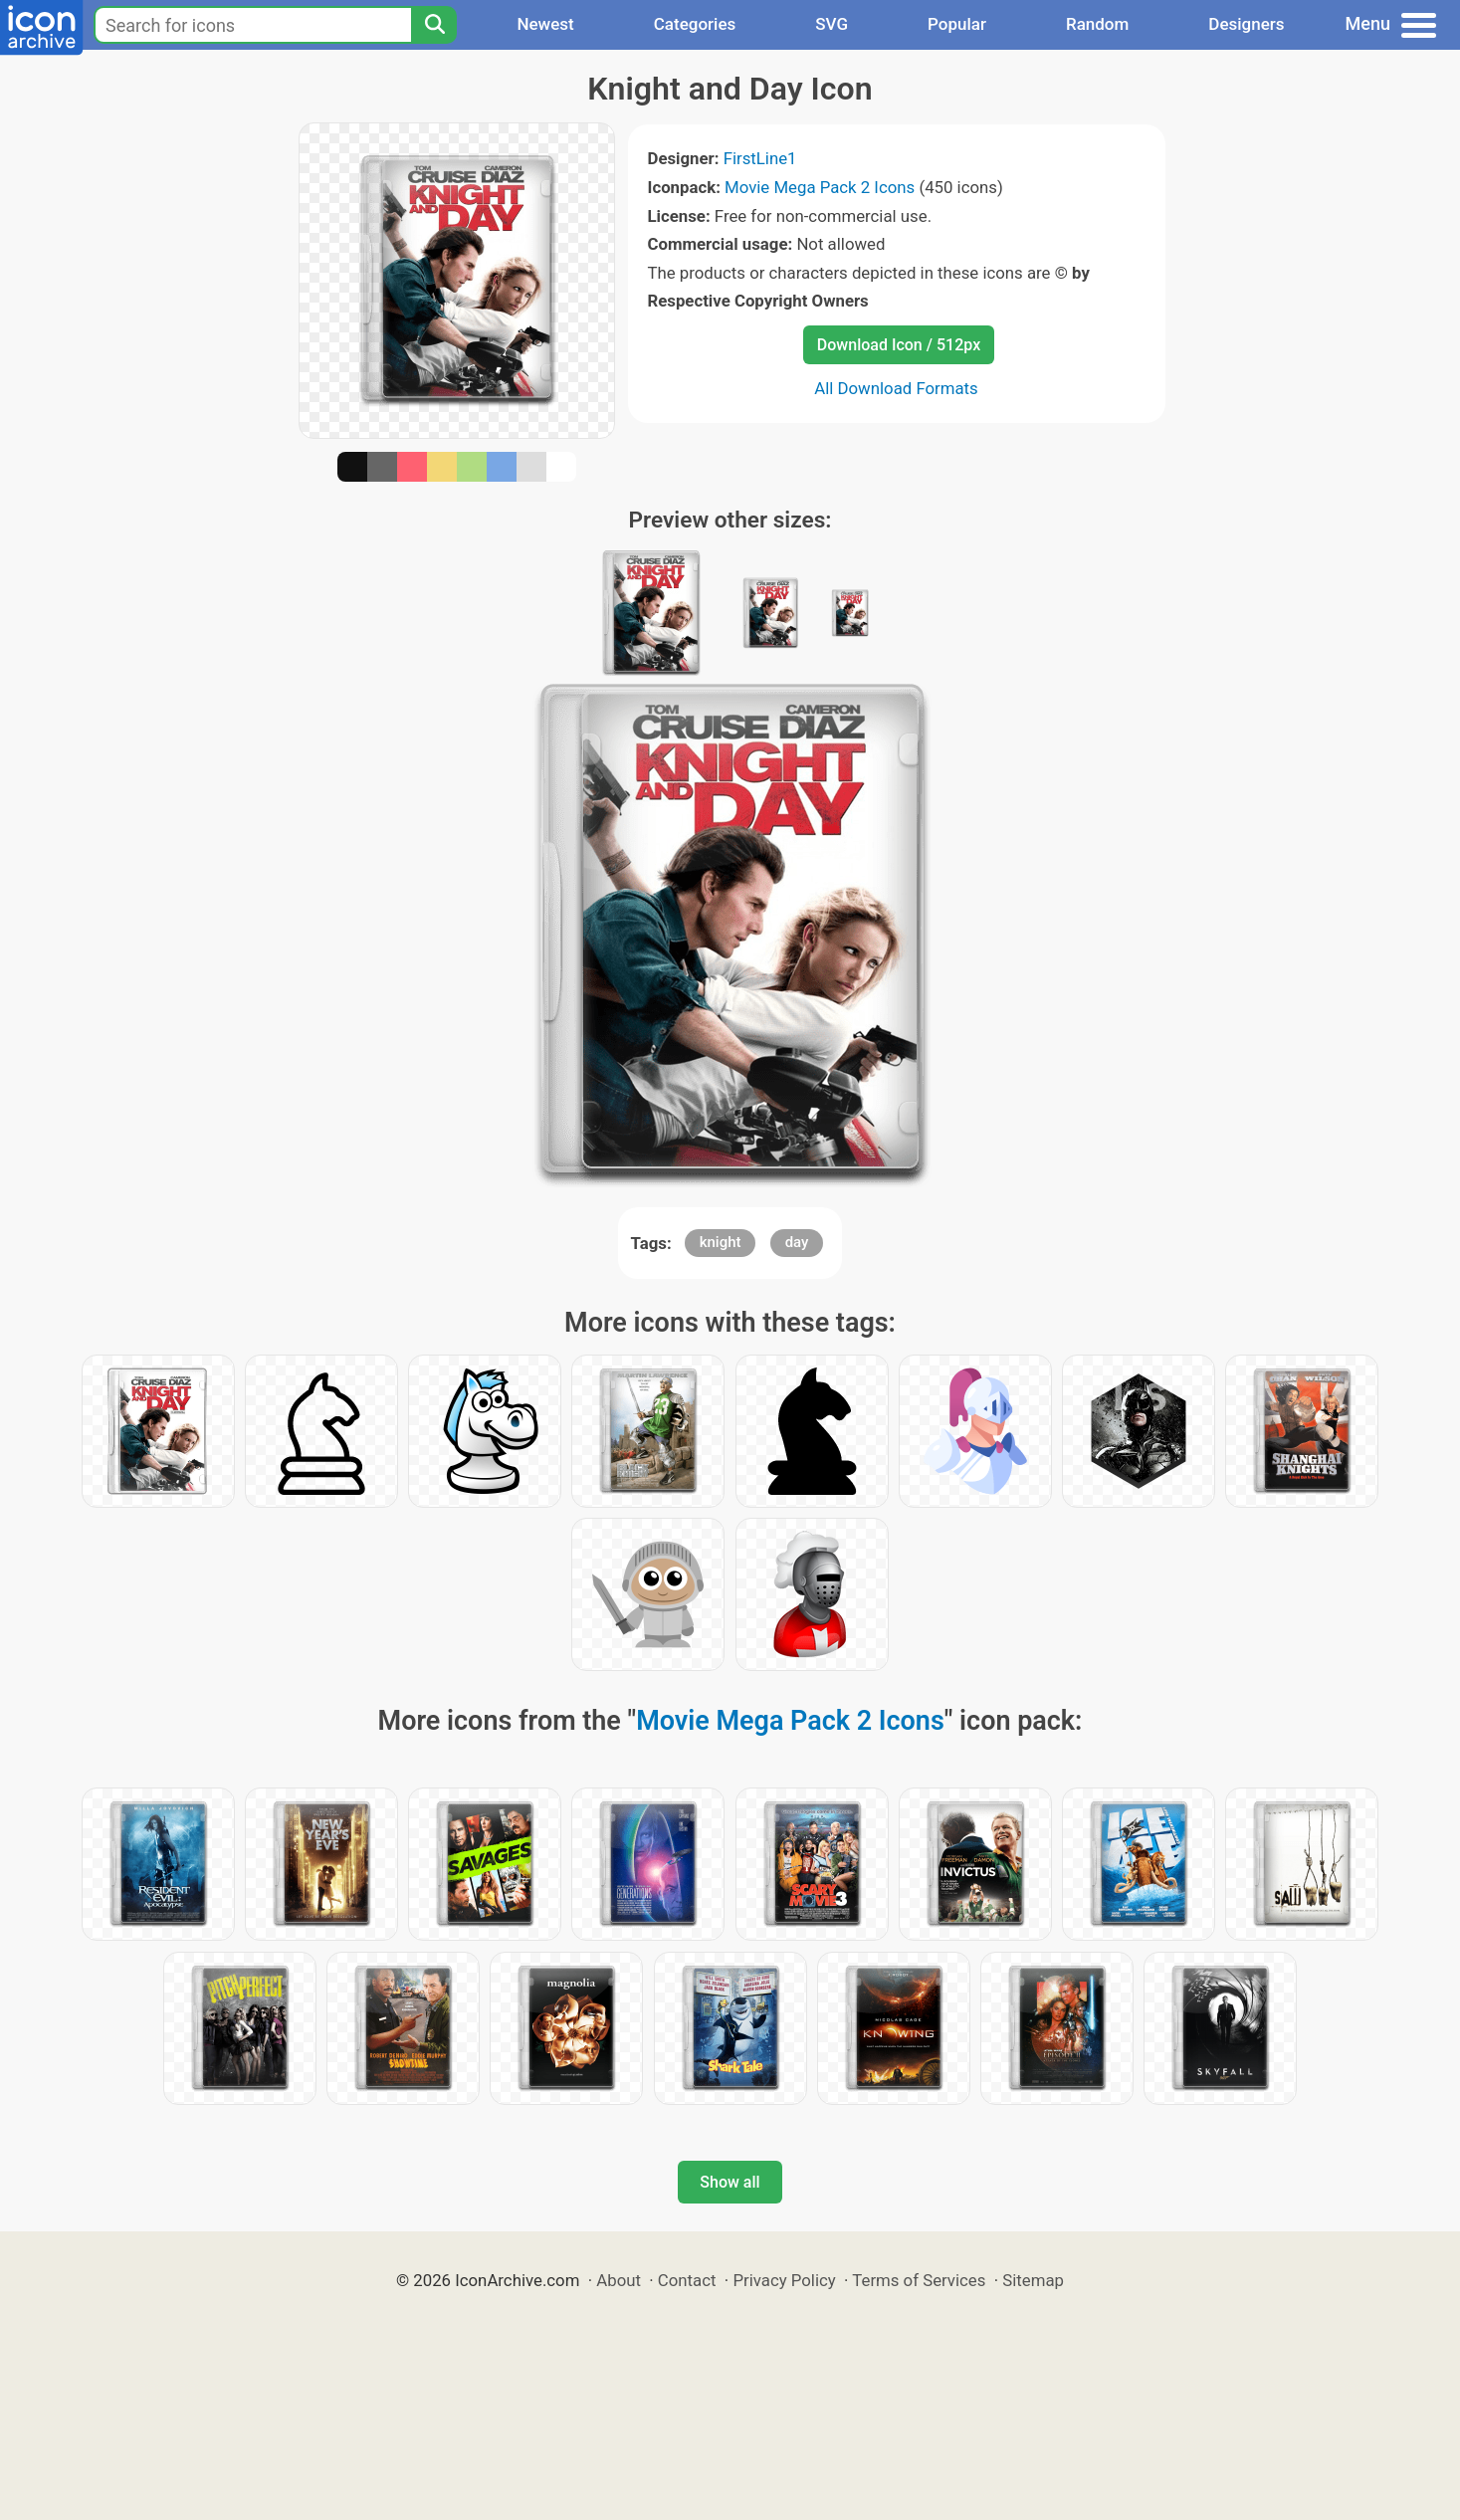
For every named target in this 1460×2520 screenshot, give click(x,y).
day (797, 1242)
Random (1097, 24)
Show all (729, 2182)
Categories (695, 24)
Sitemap (1033, 2280)
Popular (957, 24)
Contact (687, 2280)
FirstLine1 (760, 158)
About (618, 2280)
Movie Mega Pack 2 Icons (820, 187)
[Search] (434, 25)
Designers (1246, 24)
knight (720, 1242)
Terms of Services (918, 2280)
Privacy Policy (783, 2280)
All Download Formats (896, 388)
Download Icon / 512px (898, 344)
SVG (831, 24)
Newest (545, 24)
